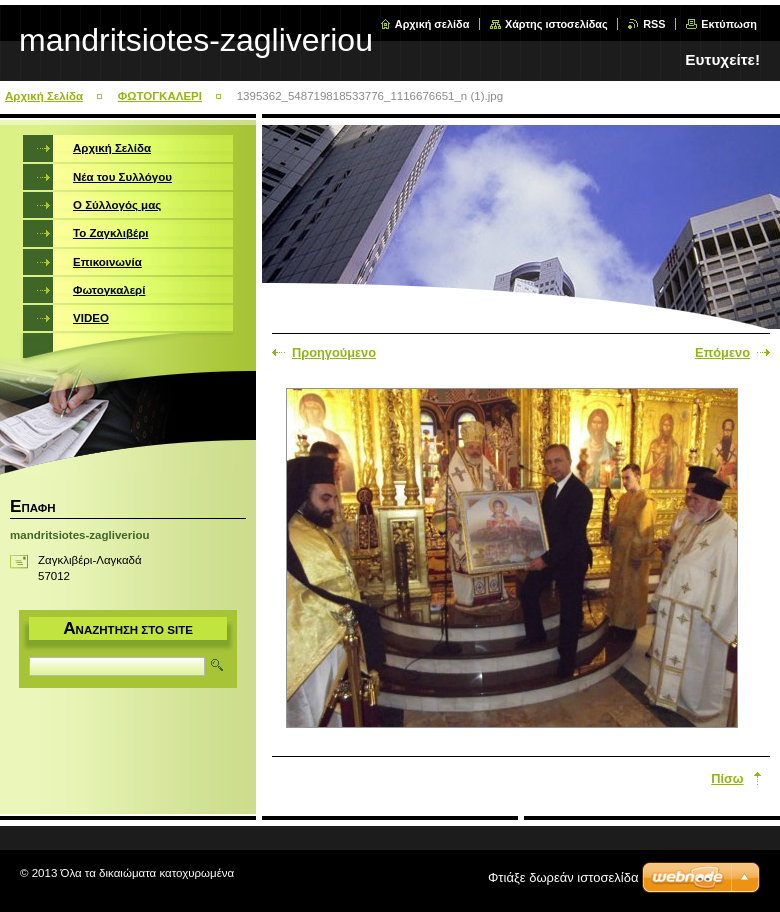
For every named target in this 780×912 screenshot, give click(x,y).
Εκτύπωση (729, 24)
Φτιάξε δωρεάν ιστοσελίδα (563, 877)
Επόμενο (722, 352)
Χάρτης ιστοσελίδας (556, 24)
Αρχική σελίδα (432, 24)
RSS (654, 24)
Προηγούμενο (334, 352)
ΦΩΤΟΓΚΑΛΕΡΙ (160, 96)
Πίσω (727, 778)
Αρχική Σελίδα (44, 96)
